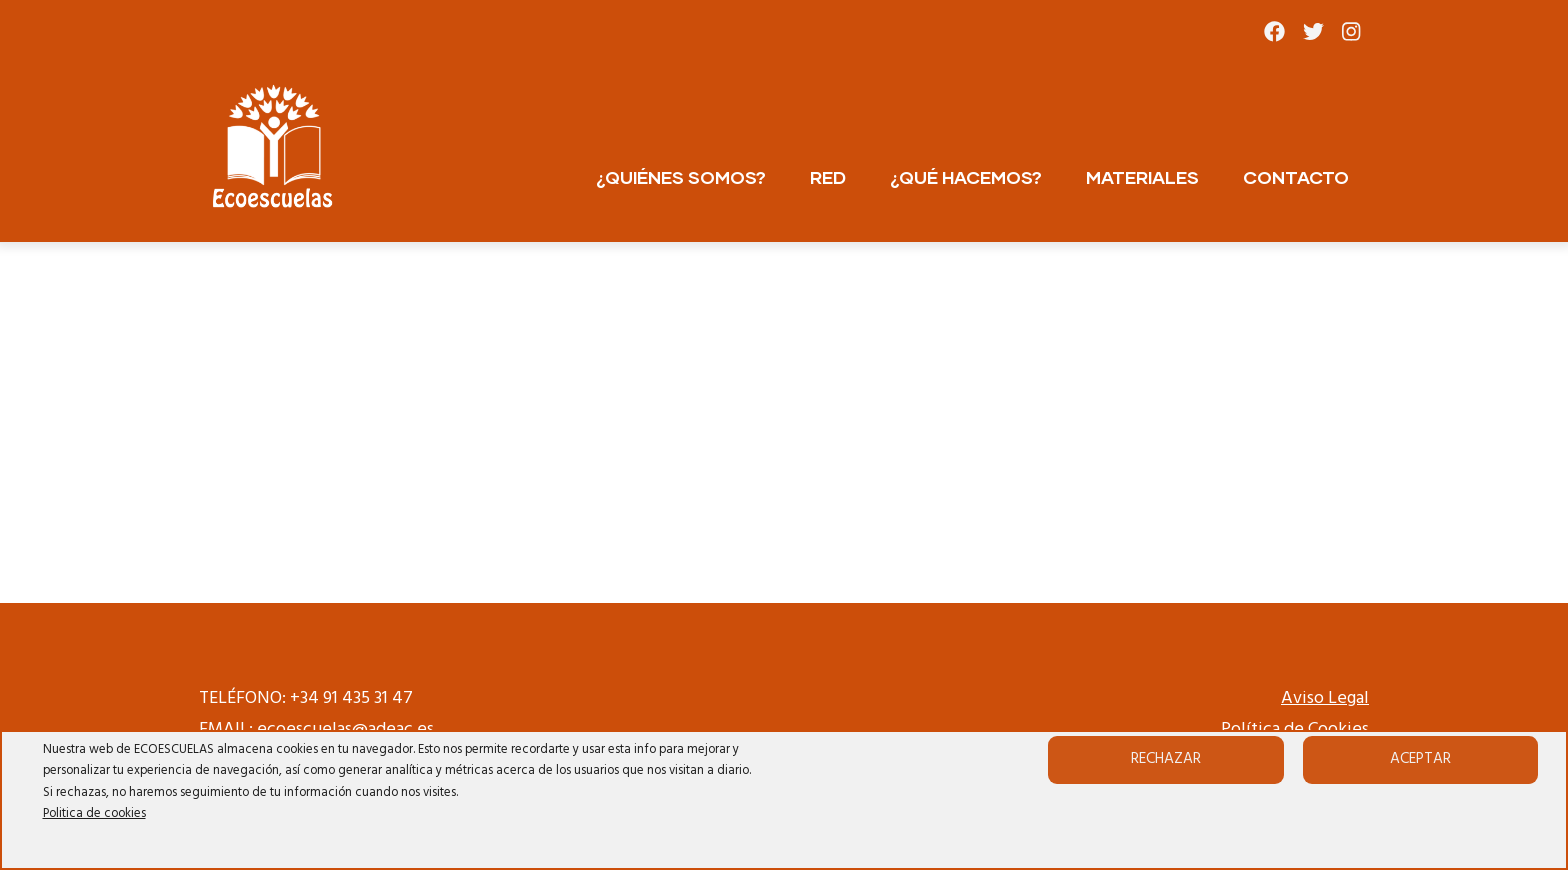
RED (828, 177)
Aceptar (1420, 759)
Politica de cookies (94, 814)
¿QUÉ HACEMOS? (966, 177)
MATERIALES (1142, 177)
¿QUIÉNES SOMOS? (681, 177)
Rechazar (1166, 759)
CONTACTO (1296, 177)
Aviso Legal (1325, 698)
